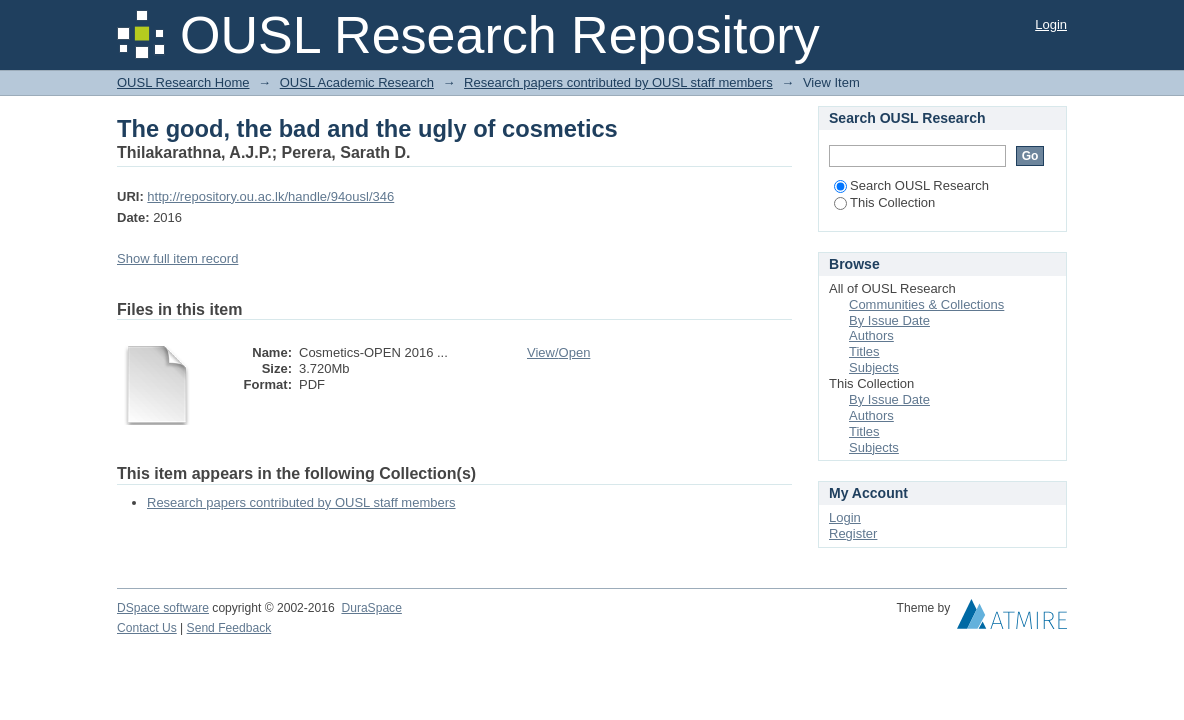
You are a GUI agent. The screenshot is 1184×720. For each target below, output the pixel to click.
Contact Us (147, 628)
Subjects (874, 367)
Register (853, 533)
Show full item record (177, 258)
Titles (864, 351)
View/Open (558, 352)
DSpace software (163, 608)
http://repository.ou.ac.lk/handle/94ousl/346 (270, 196)
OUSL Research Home (183, 82)
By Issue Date (889, 320)
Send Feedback (229, 628)
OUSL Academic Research (357, 82)
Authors (871, 335)
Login (1051, 24)
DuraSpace (371, 608)
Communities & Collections (926, 304)
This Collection (884, 202)
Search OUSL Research (911, 185)
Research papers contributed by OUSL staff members (618, 82)
